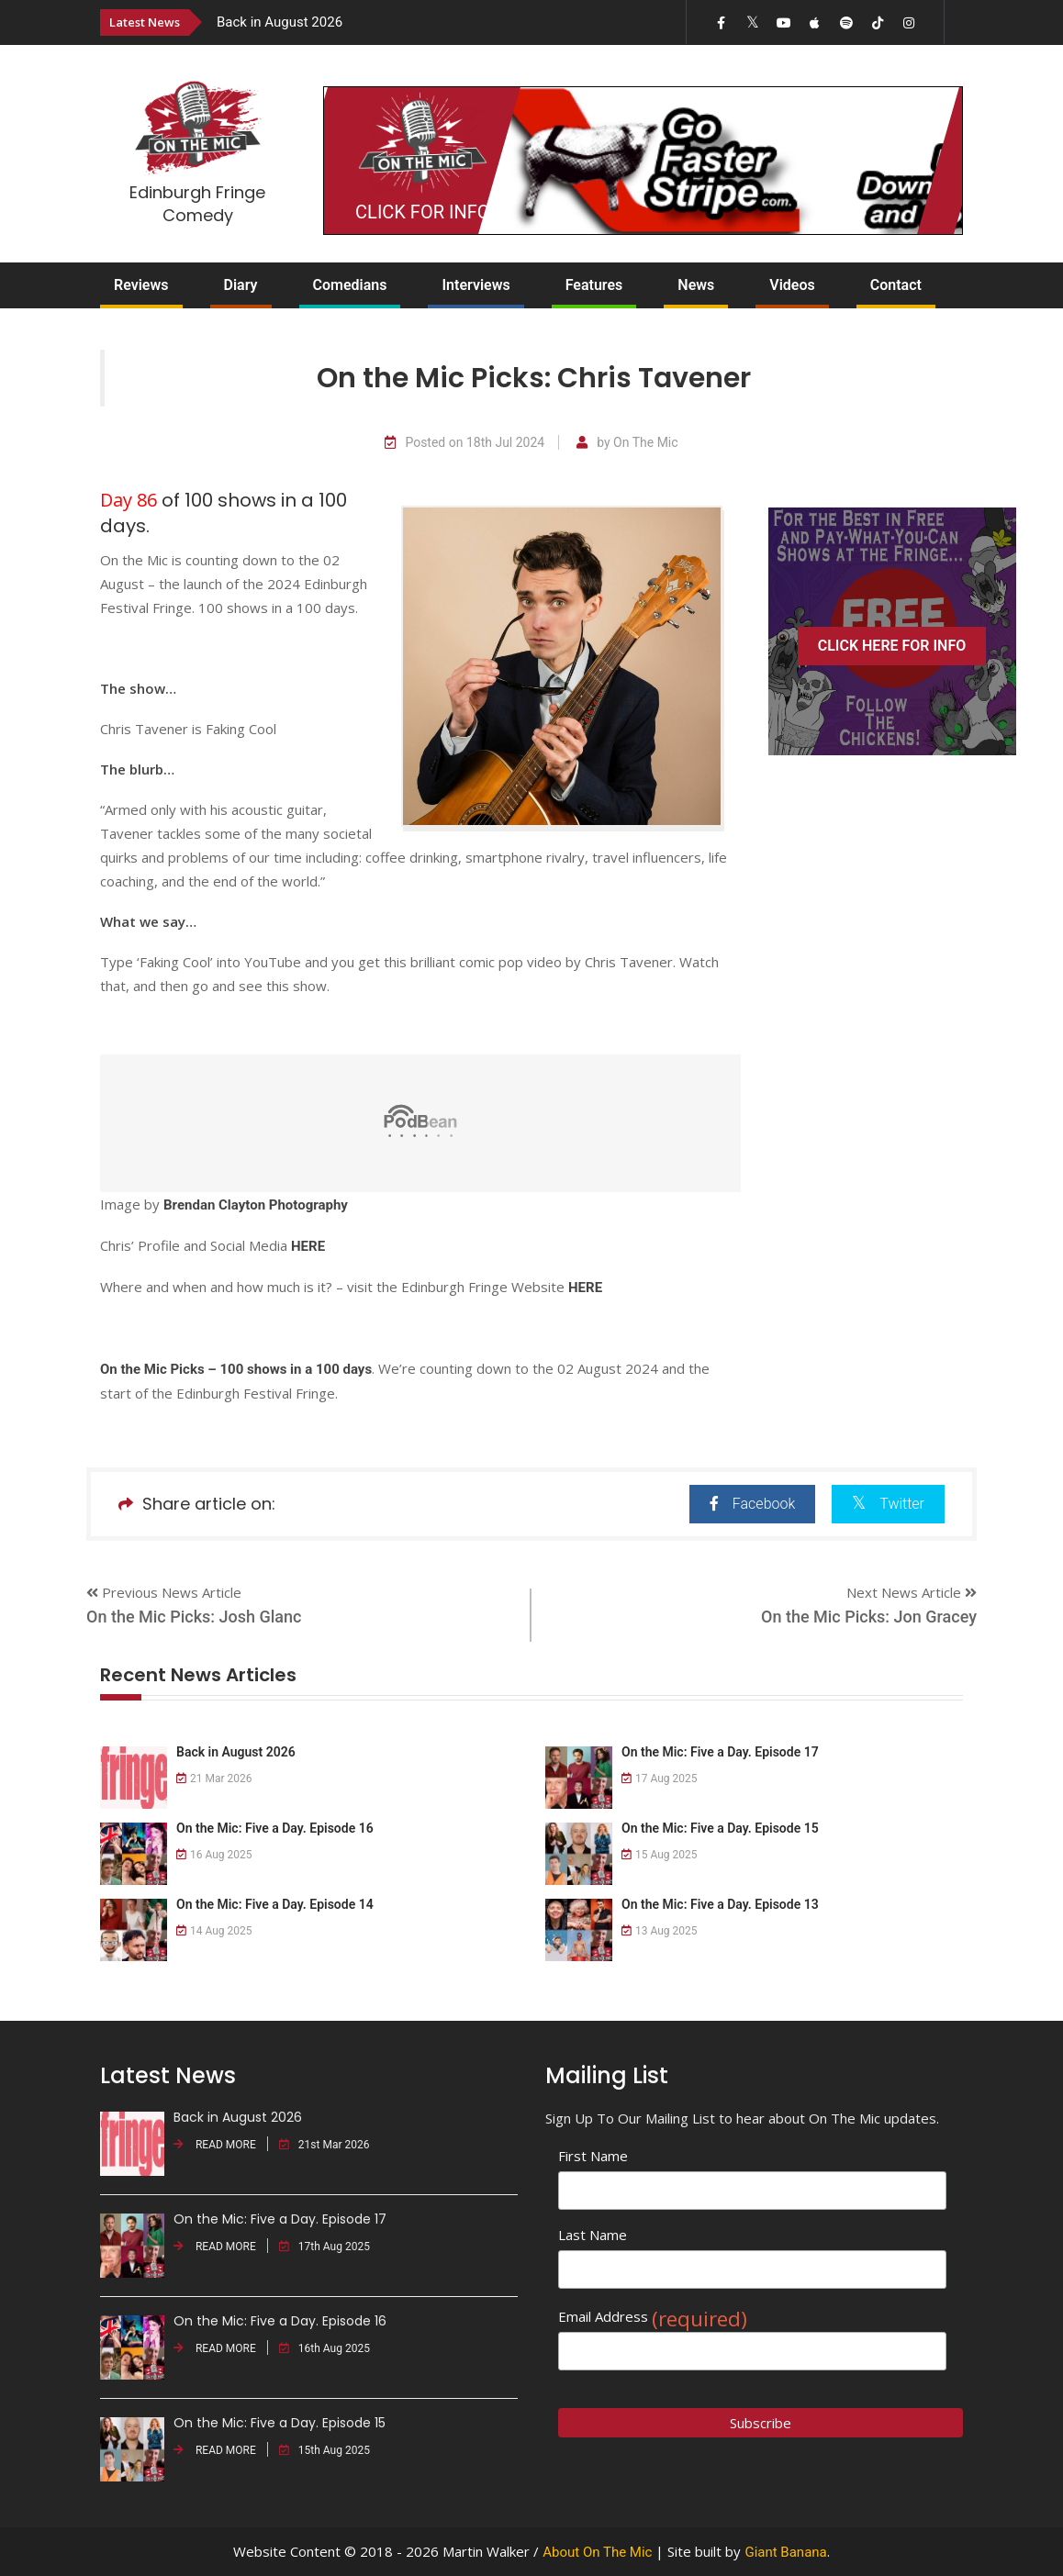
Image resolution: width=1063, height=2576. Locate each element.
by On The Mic (626, 443)
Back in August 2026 (279, 22)
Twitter (888, 1502)
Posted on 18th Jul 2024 (464, 443)
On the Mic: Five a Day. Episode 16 (275, 1828)
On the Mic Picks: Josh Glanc (193, 1616)
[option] (404, 21)
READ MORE (214, 2144)
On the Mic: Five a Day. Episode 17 (720, 1752)
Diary (241, 285)
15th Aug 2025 (324, 2450)
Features (594, 285)
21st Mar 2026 (324, 2144)
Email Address (652, 2316)
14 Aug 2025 (214, 1930)
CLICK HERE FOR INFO (892, 645)
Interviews (475, 285)
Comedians (350, 285)
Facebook (752, 1503)
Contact (896, 285)
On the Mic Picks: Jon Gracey (869, 1616)
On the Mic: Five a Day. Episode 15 (720, 1828)
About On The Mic (597, 2552)
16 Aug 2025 (214, 1854)
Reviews (141, 285)
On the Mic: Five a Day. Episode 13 (720, 1904)
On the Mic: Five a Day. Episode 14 (275, 1904)
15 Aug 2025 (659, 1854)
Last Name (592, 2234)
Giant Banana (785, 2552)
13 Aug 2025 (659, 1930)
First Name (593, 2156)
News (695, 285)
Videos (791, 285)
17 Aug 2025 (659, 1778)
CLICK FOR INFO (422, 212)
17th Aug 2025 (324, 2246)
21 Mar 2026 (214, 1778)
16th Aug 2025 (324, 2348)
